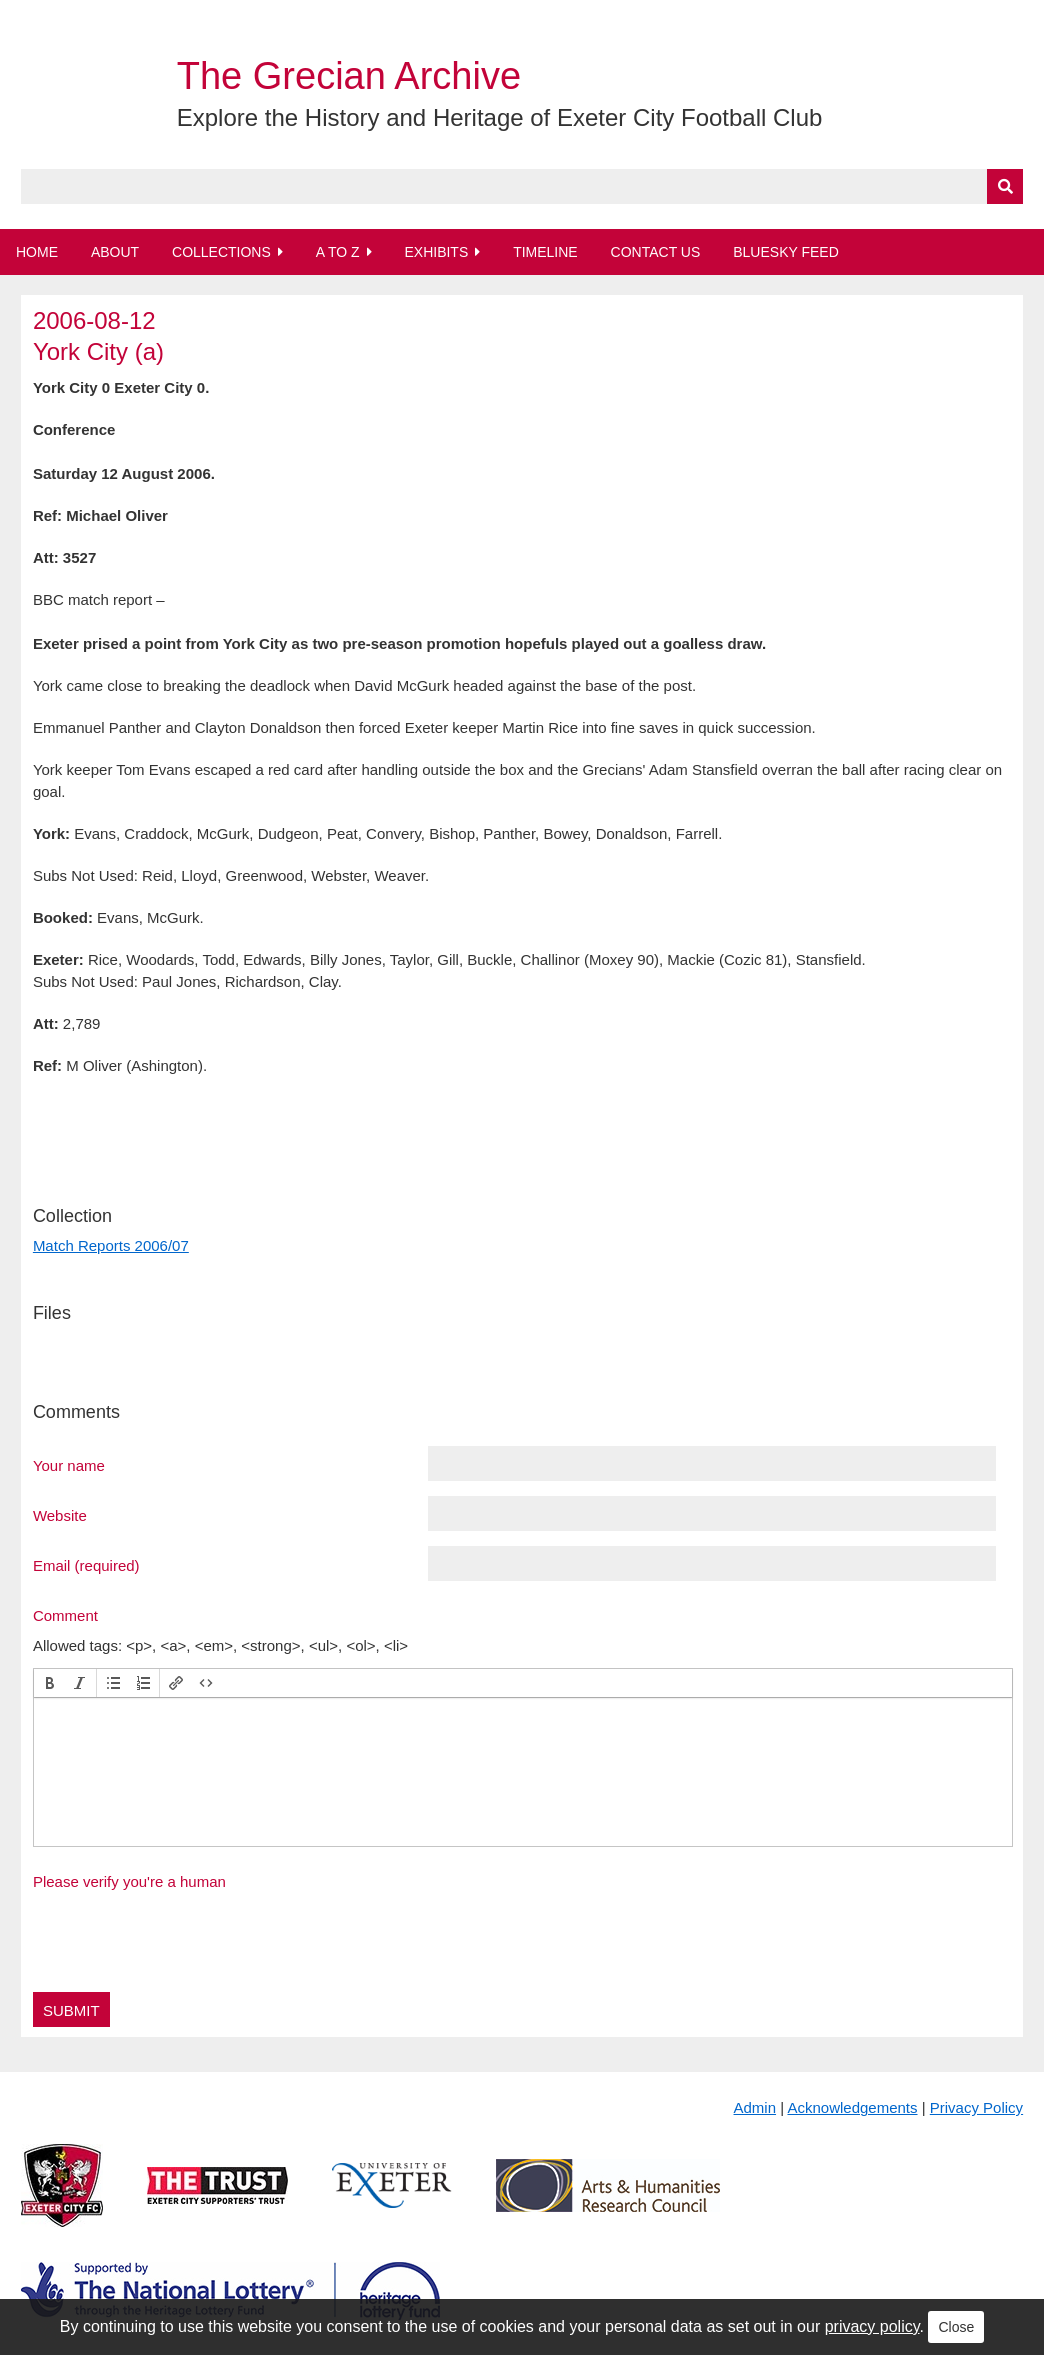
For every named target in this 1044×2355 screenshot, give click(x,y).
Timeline (545, 252)
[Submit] (1005, 186)
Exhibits (436, 252)
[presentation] (50, 1683)
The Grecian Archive (349, 76)
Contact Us (656, 252)
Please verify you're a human (129, 1881)
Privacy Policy (976, 2107)
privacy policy (872, 2326)
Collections (221, 252)
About (115, 252)
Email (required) (86, 1565)
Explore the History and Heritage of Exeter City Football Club (500, 117)
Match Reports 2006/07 (111, 1245)
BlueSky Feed (786, 252)
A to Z (338, 252)
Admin (755, 2107)
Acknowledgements (852, 2107)
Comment (65, 1615)
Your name (69, 1465)
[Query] (522, 186)
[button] (50, 1683)
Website (60, 1515)
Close (956, 2327)
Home (37, 252)
